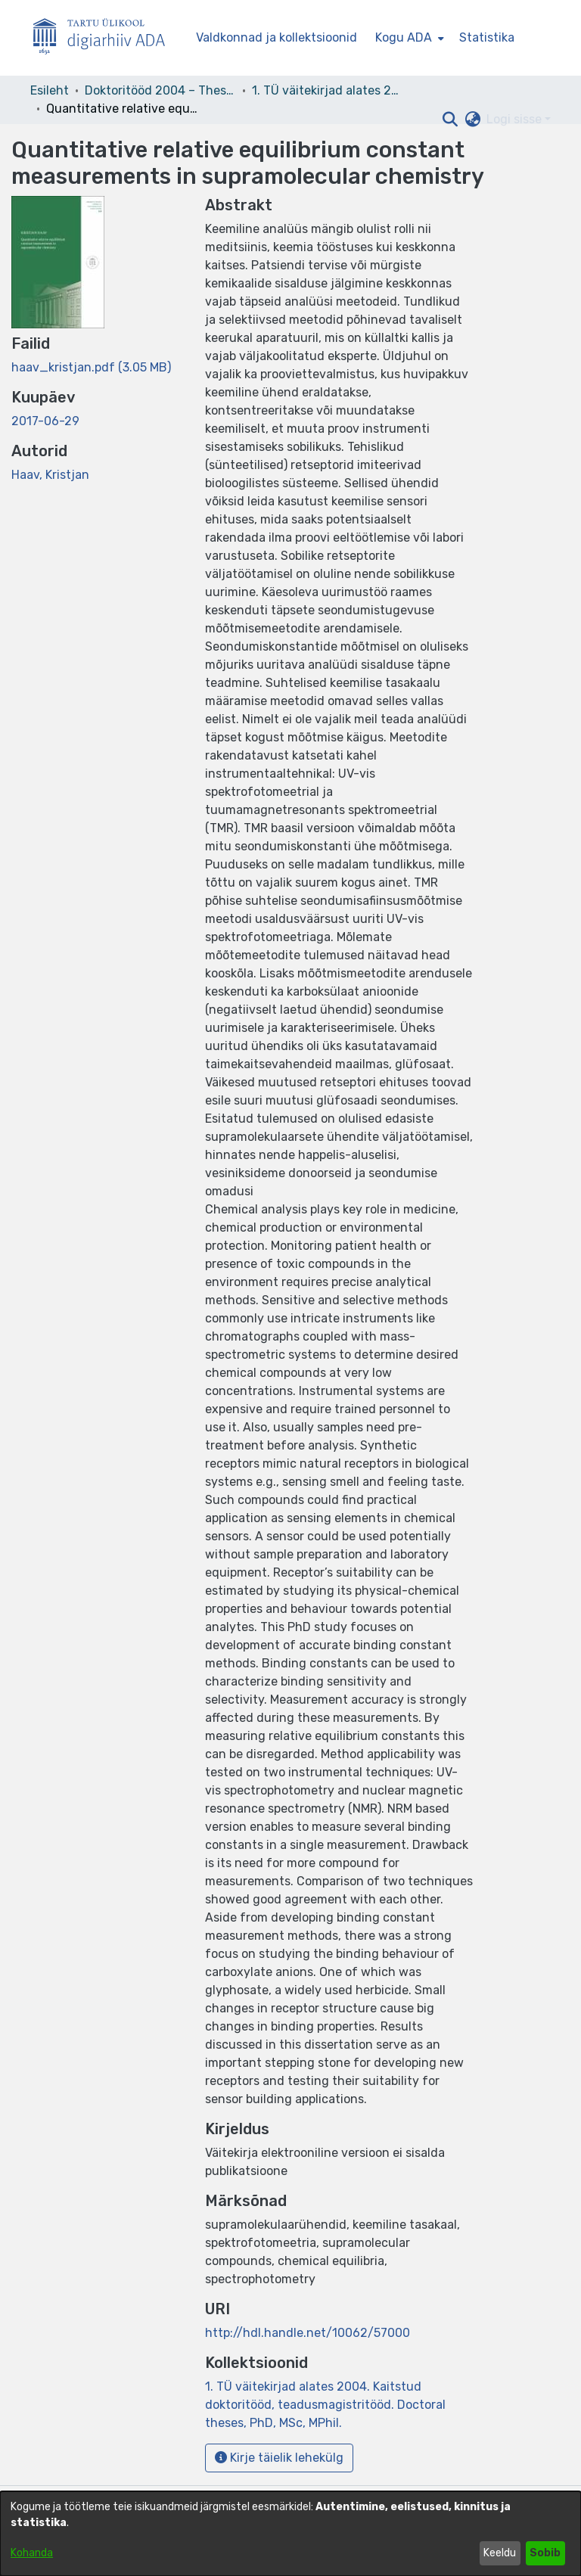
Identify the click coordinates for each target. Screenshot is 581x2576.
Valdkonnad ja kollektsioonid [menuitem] (276, 37)
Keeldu (499, 2552)
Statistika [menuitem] (486, 37)
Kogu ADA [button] (403, 37)
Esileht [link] (49, 90)
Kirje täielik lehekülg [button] (279, 2457)
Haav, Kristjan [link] (50, 475)
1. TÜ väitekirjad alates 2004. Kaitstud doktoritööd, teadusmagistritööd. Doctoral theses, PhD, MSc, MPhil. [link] (327, 90)
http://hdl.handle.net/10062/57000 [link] (307, 2333)
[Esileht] (105, 38)
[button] (449, 119)
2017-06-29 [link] (45, 421)
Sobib (545, 2552)
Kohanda (32, 2552)
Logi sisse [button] (515, 119)
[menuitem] (408, 38)
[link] (91, 367)
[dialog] (290, 2533)
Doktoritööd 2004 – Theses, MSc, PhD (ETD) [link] (160, 90)
